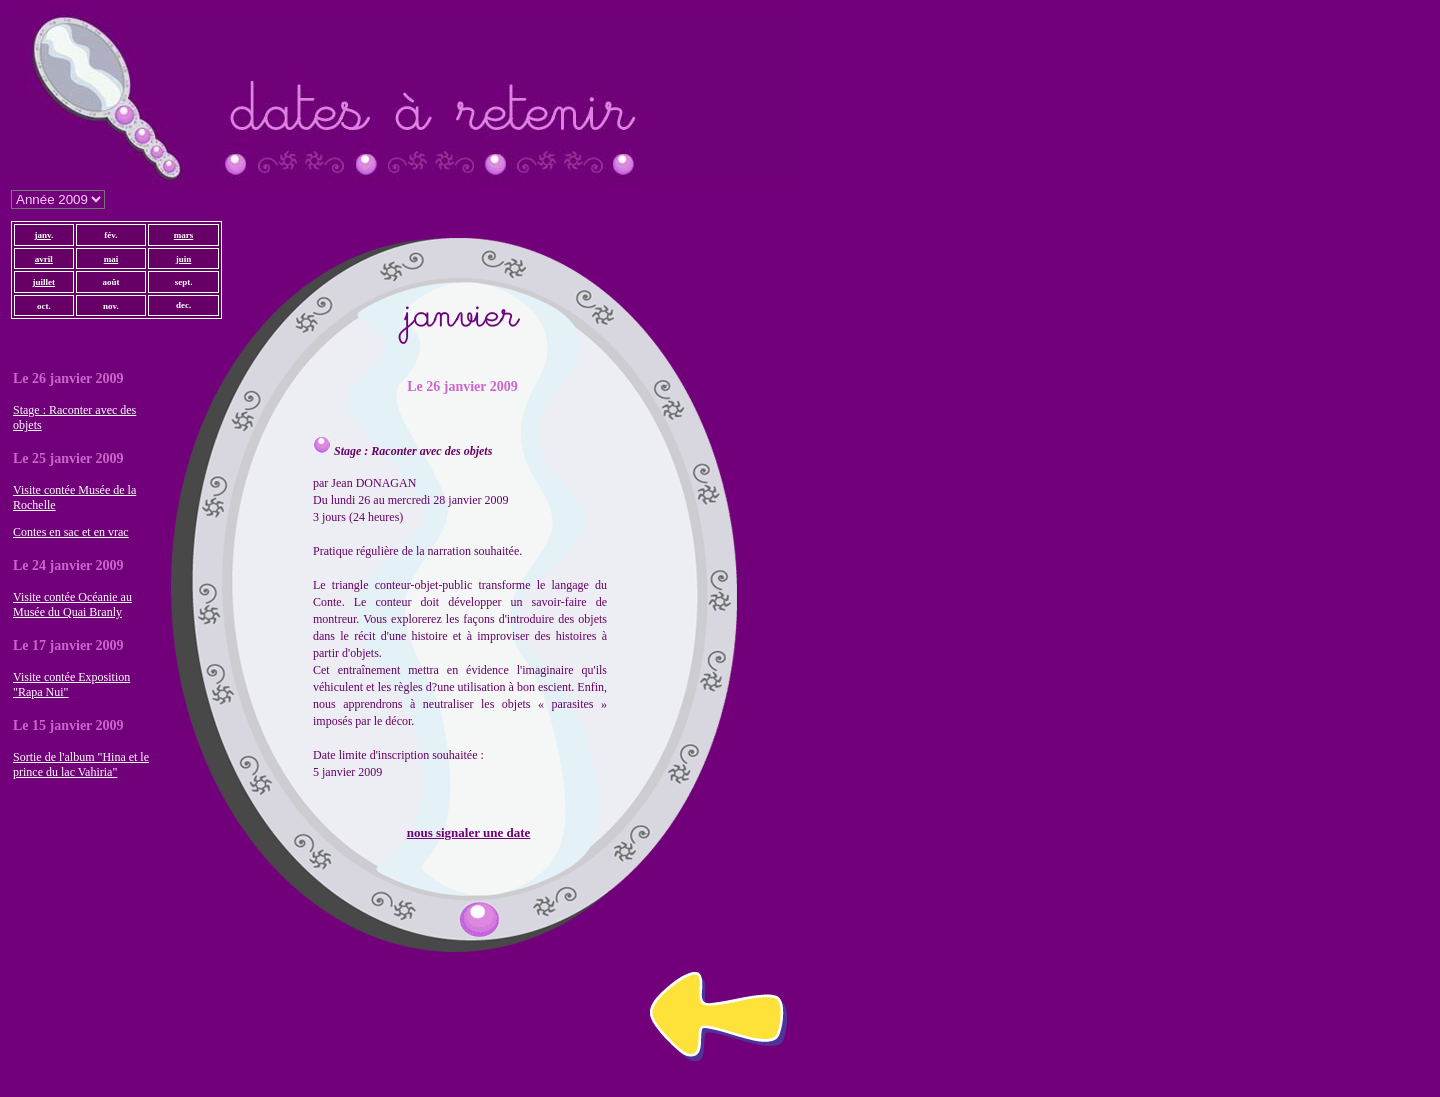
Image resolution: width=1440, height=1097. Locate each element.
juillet (44, 282)
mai (111, 259)
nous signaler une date (469, 832)
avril (44, 259)
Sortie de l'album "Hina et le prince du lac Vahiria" (81, 764)
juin (184, 259)
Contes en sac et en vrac (71, 532)
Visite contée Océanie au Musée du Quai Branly (72, 604)
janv (42, 235)
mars (184, 235)
